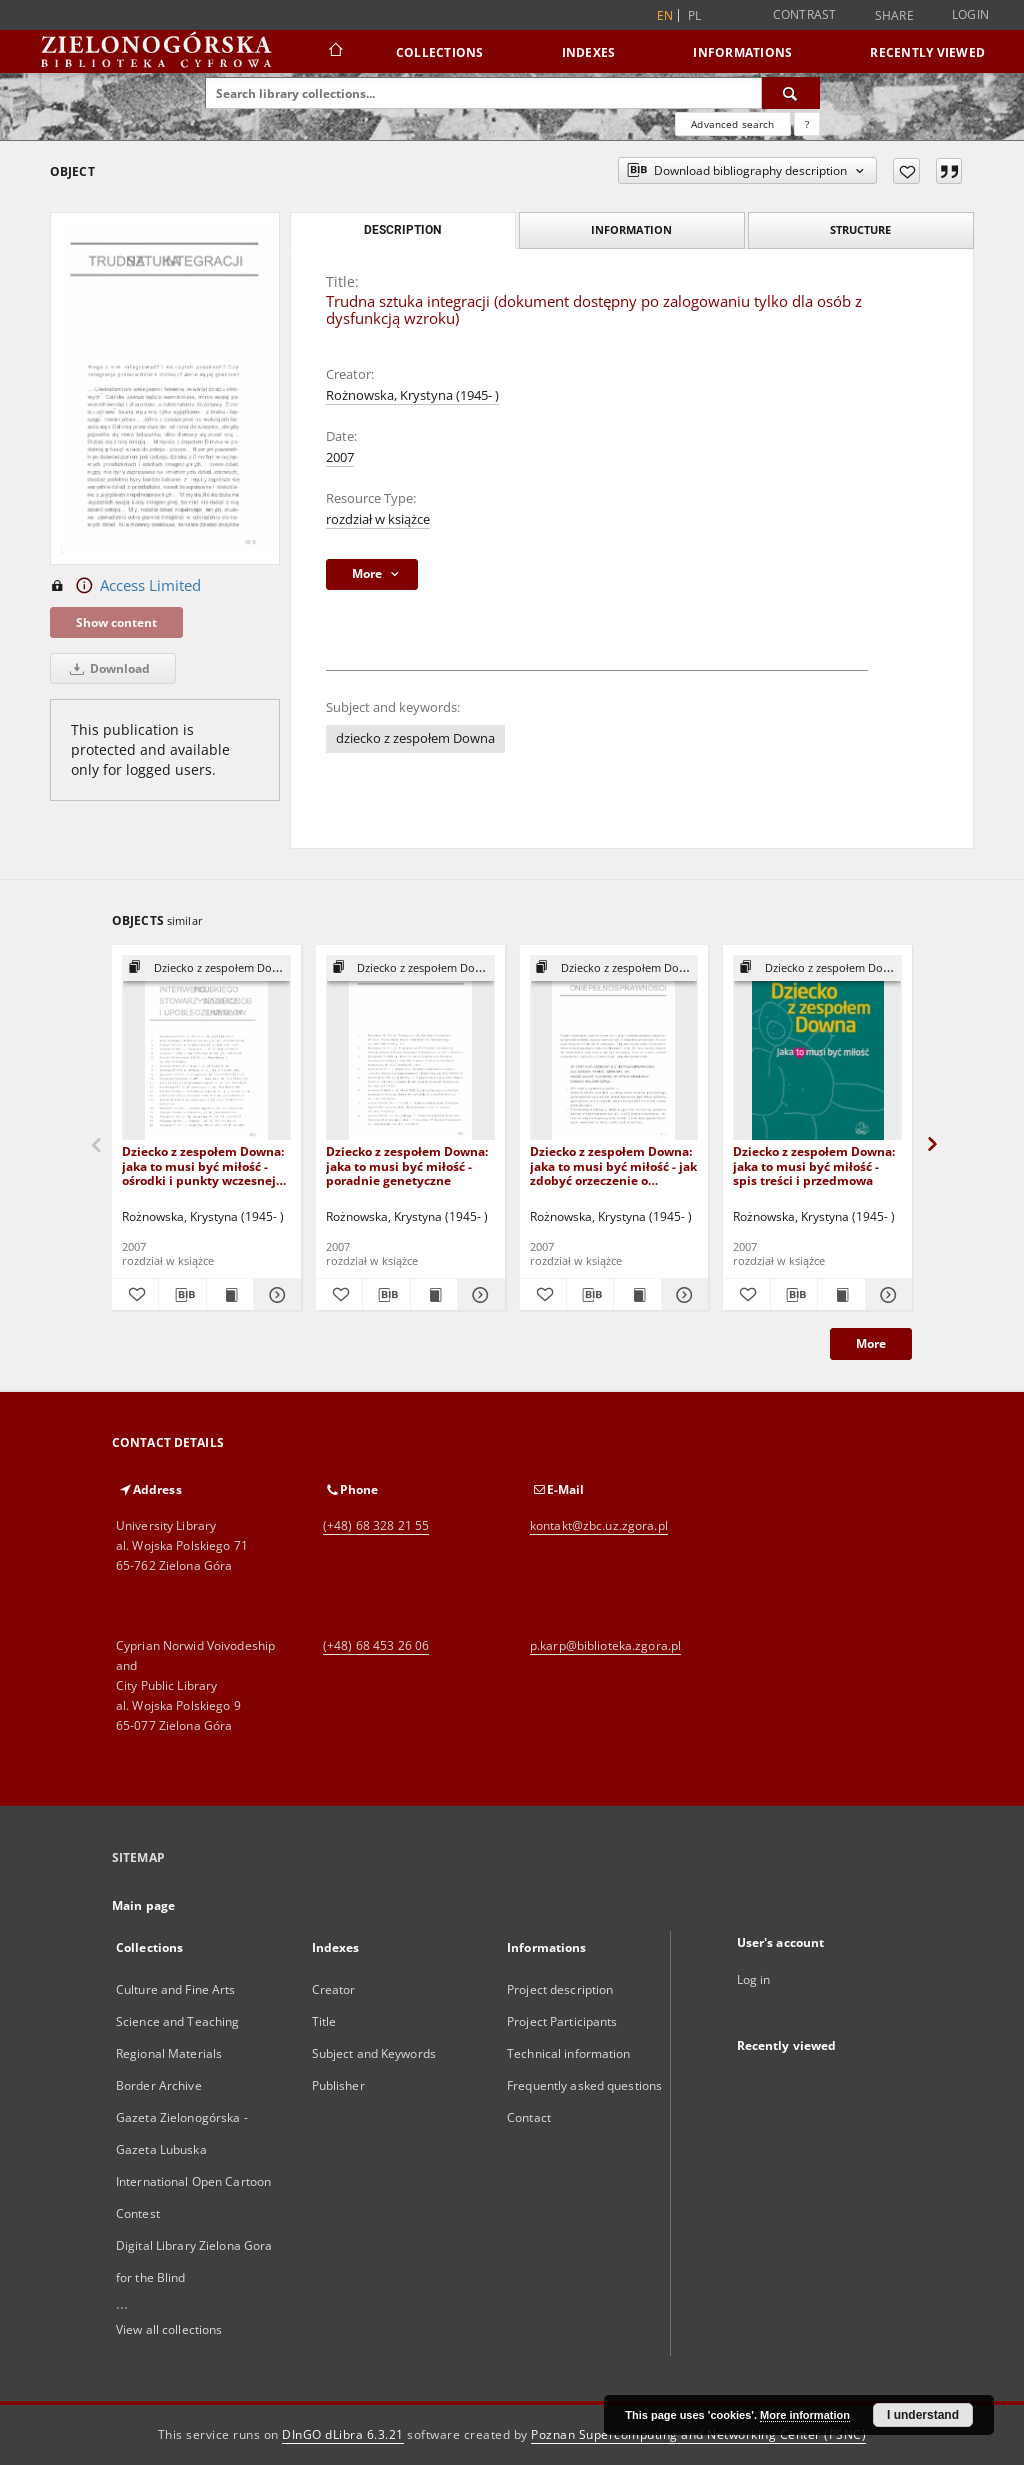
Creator (334, 1989)
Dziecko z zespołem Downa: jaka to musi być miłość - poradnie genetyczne (407, 1165)
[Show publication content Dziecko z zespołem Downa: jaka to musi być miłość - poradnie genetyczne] (434, 1295)
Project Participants (562, 2021)
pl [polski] (695, 15)
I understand (923, 2415)
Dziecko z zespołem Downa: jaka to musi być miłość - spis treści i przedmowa (814, 1165)
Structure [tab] (860, 229)
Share (894, 16)
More (871, 1343)
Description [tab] (402, 230)
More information (805, 2415)
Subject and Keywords (374, 2053)
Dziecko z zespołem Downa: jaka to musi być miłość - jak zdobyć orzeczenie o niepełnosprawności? (613, 1165)
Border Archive (159, 2085)
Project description (560, 1989)
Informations (742, 52)
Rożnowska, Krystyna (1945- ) (412, 395)
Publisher (338, 2085)
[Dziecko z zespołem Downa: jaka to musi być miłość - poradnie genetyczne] (410, 1048)
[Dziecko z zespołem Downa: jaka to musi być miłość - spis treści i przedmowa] (817, 1048)
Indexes (589, 52)
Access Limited (125, 586)
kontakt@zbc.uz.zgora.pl (599, 1525)
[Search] (791, 93)
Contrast (805, 14)
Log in (754, 1979)
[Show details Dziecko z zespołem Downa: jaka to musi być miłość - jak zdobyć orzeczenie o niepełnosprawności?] (682, 1295)
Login (970, 14)
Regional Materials (169, 2053)
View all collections (169, 2329)
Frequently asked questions (584, 2085)
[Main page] (334, 52)
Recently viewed (927, 52)
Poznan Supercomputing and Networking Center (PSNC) (698, 2434)
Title (324, 2021)
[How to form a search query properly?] (807, 124)
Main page (143, 1905)
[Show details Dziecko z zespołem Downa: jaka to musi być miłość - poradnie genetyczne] (478, 1295)
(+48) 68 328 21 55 (376, 1525)
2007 (340, 457)
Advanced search (732, 124)
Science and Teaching (177, 2021)
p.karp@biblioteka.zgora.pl (605, 1645)
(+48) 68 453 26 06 (376, 1645)
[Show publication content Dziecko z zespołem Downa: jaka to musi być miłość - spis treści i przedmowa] (841, 1295)
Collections (440, 52)
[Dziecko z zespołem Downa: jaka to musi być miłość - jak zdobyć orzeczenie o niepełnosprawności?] (614, 1048)
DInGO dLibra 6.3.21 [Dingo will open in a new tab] (343, 2434)
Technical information (569, 2053)
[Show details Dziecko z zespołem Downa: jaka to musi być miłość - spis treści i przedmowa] (886, 1295)
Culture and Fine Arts (176, 1989)
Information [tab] (631, 229)
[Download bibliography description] (182, 1295)
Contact (529, 2117)
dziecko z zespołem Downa (415, 738)
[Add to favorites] (906, 171)
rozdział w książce (378, 519)
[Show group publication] (206, 968)
